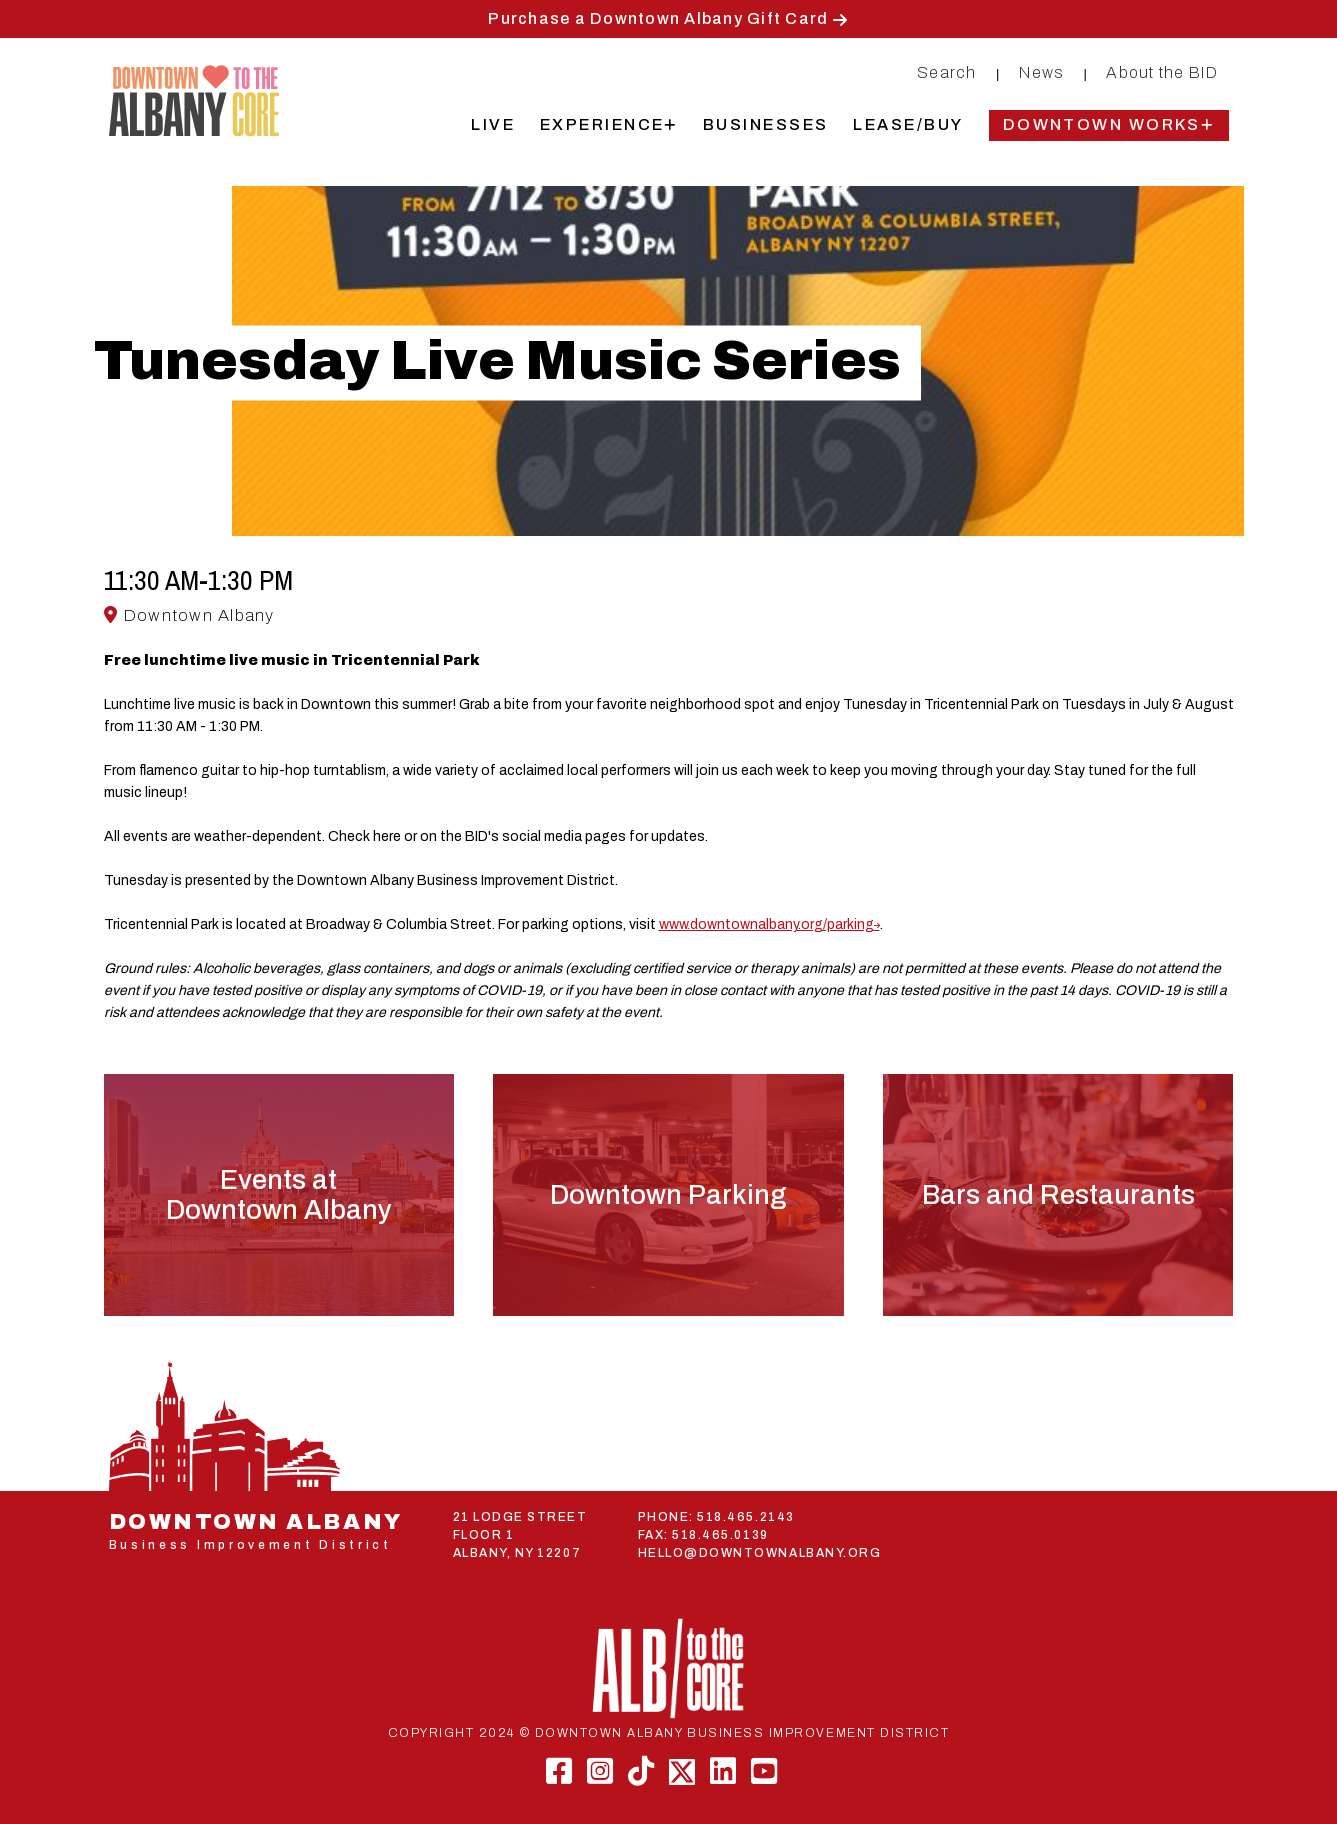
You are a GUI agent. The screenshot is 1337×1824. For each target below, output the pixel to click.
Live (493, 124)
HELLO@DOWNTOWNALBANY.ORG (760, 1553)
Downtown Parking (668, 1195)
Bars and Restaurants (1058, 1195)
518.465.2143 (745, 1517)
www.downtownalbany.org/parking (766, 924)
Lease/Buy (908, 124)
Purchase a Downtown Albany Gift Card (658, 18)
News (1041, 72)
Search (947, 72)
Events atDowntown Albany (279, 1195)
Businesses (766, 124)
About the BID (1162, 72)
